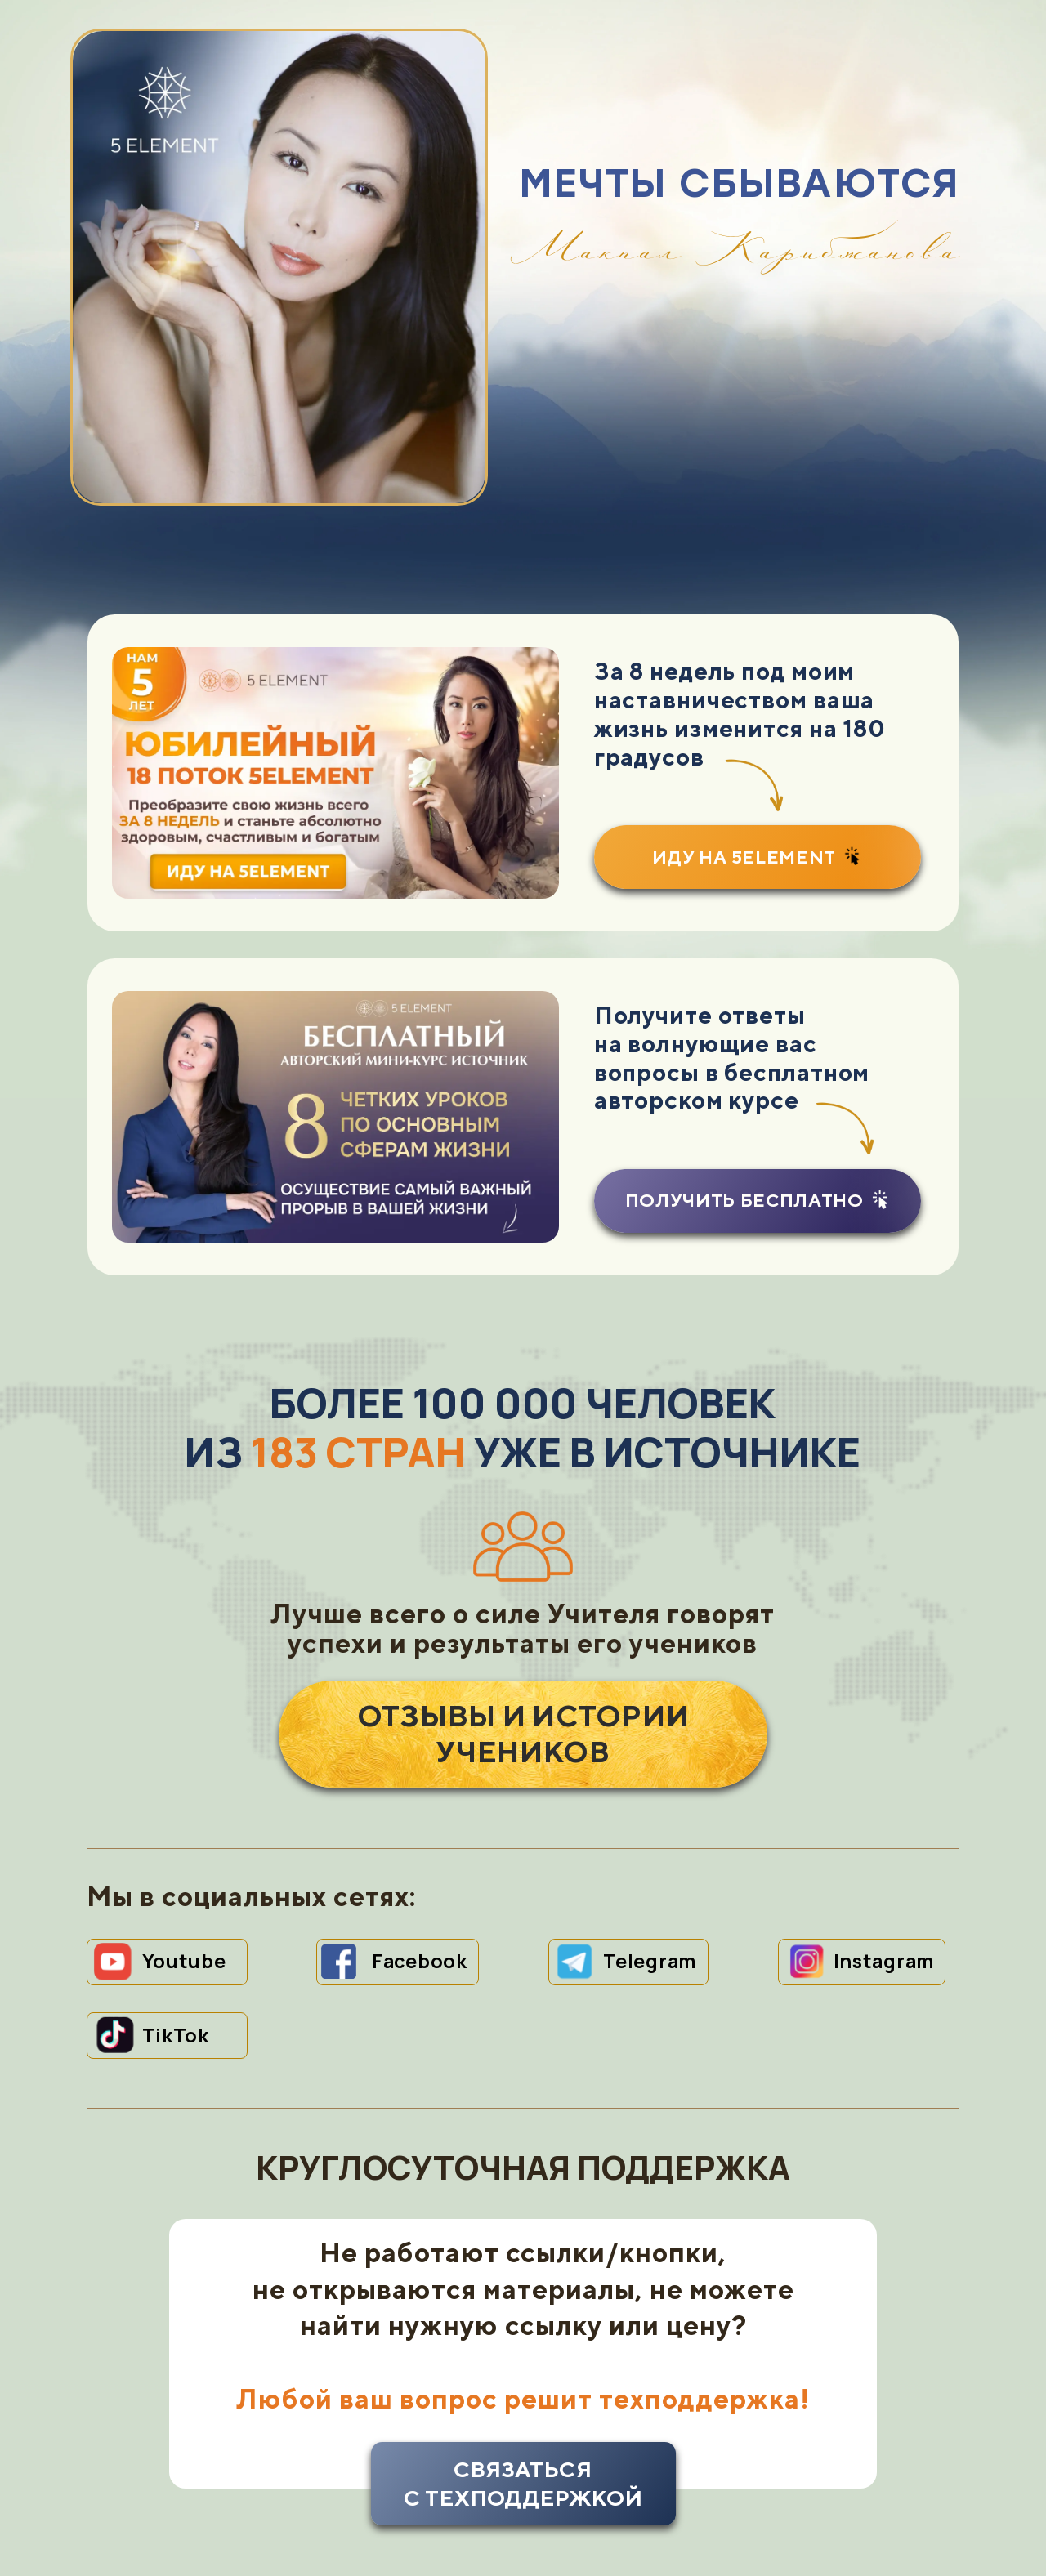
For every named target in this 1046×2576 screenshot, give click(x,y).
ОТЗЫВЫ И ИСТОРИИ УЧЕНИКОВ (523, 1615)
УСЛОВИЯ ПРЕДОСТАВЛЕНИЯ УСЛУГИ (802, 2498)
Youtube (184, 1843)
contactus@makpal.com (522, 2498)
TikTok (175, 1917)
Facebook (419, 1843)
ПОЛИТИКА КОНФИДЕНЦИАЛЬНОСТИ (243, 2498)
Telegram (649, 1843)
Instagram (884, 1843)
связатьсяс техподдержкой (523, 2365)
